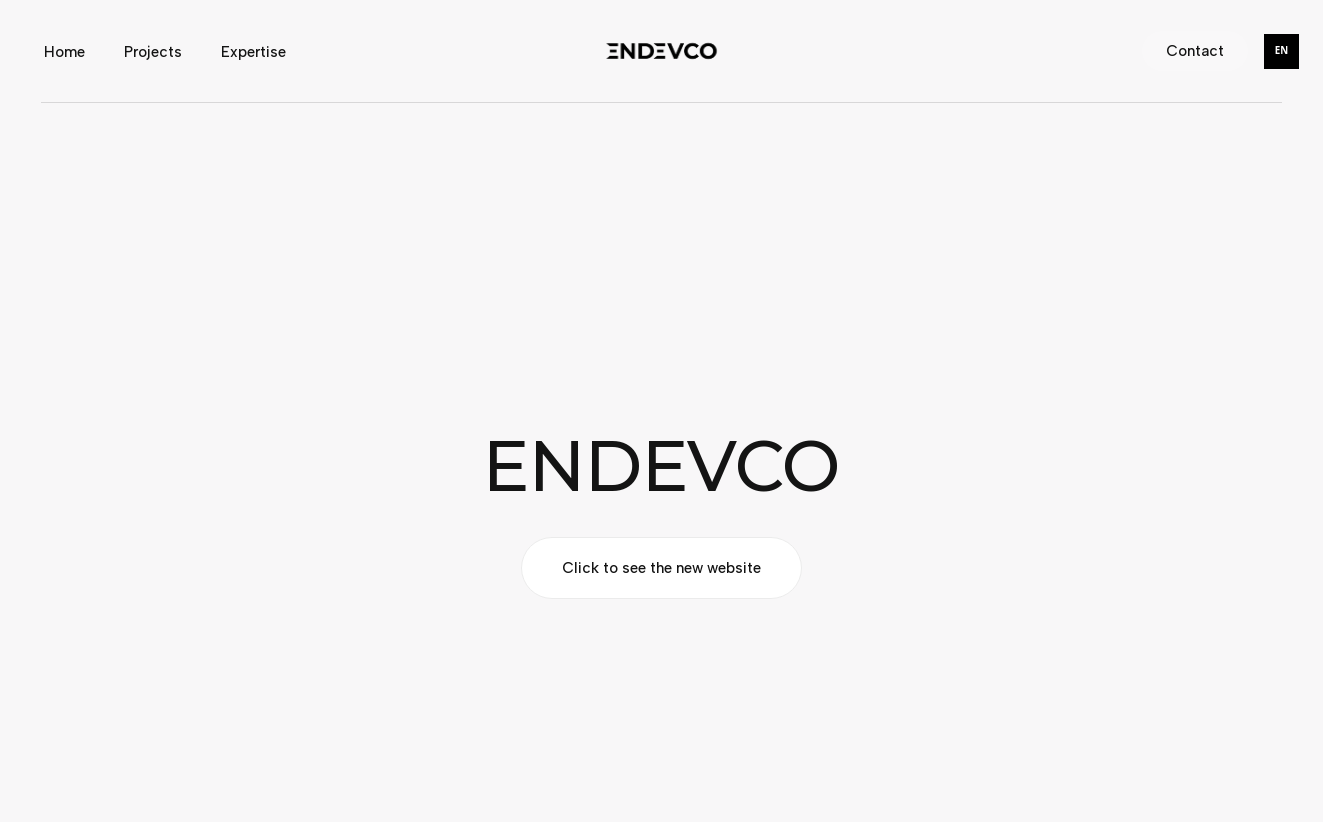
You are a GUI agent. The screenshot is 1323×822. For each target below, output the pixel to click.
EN (1281, 50)
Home (64, 51)
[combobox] (1281, 51)
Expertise (253, 51)
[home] (661, 51)
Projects (153, 51)
